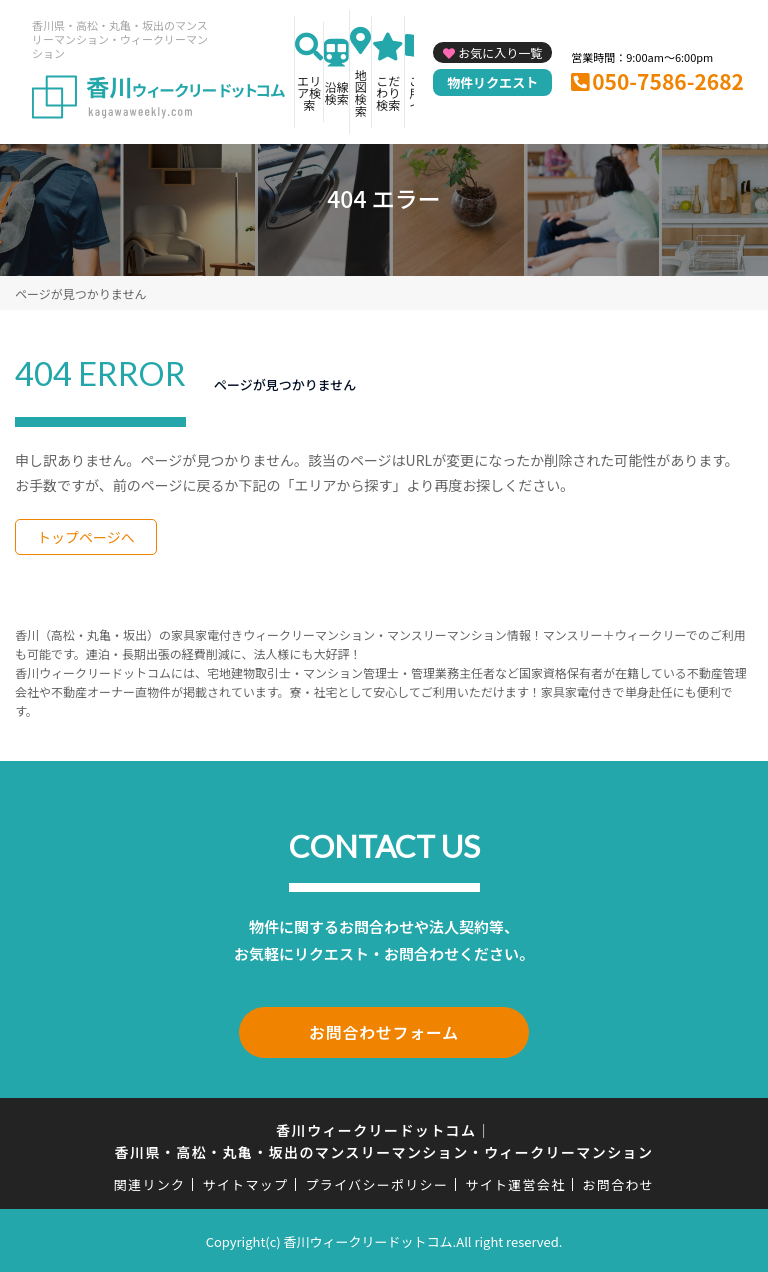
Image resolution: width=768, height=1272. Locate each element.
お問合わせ (619, 1181)
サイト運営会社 (515, 1181)
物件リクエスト (492, 82)
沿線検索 (337, 92)
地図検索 (361, 92)
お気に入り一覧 (500, 52)
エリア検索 (309, 92)
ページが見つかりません (80, 293)
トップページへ (86, 537)
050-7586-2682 (668, 81)
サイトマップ (246, 1181)
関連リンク (150, 1181)
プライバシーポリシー (376, 1181)
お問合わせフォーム (384, 1031)
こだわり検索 (388, 92)
